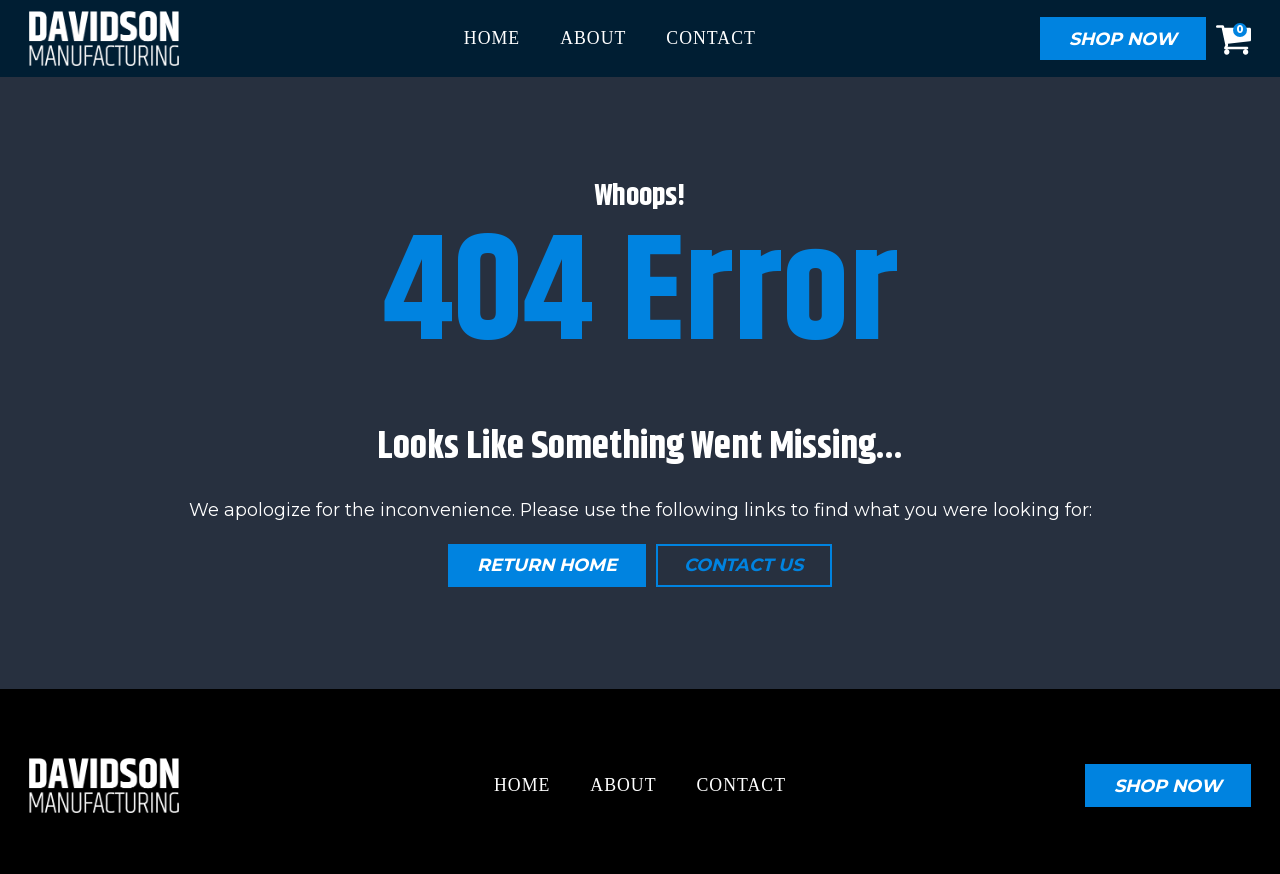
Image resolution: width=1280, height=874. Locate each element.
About (593, 38)
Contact (710, 38)
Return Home (547, 564)
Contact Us (743, 564)
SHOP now (1168, 785)
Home (492, 38)
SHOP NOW (1123, 38)
